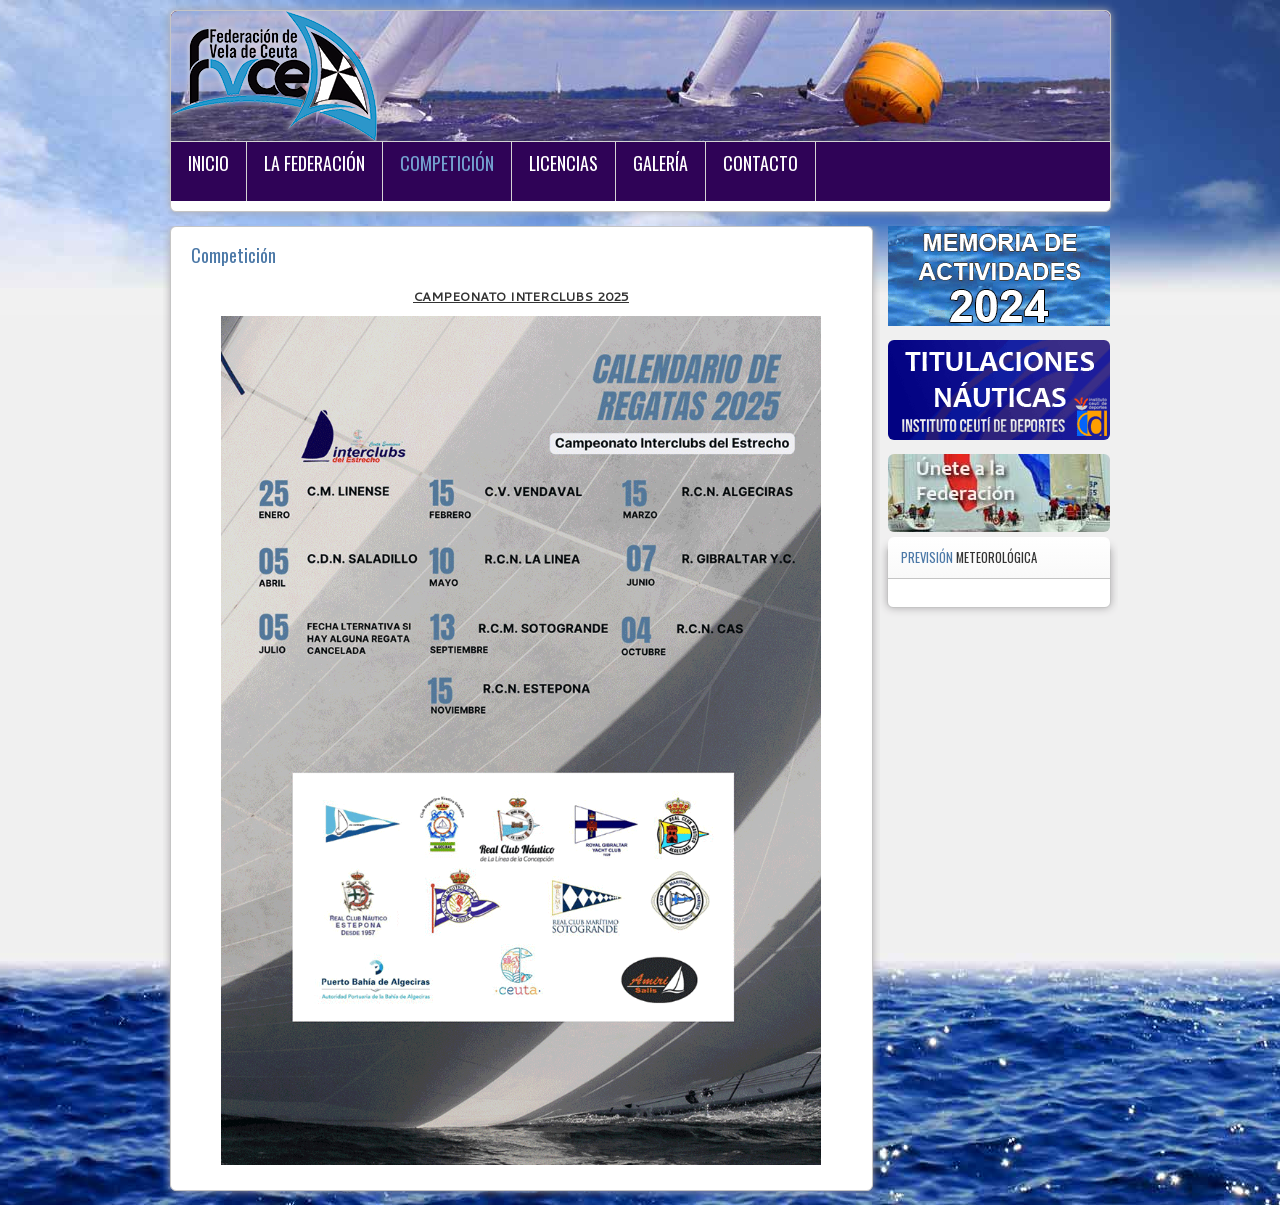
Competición (447, 163)
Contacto (760, 163)
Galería (660, 163)
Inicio (208, 163)
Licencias (563, 163)
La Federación (314, 163)
